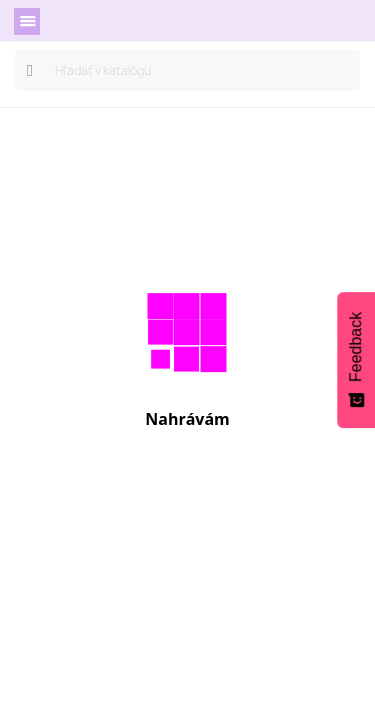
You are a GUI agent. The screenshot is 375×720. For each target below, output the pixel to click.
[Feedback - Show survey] (356, 360)
